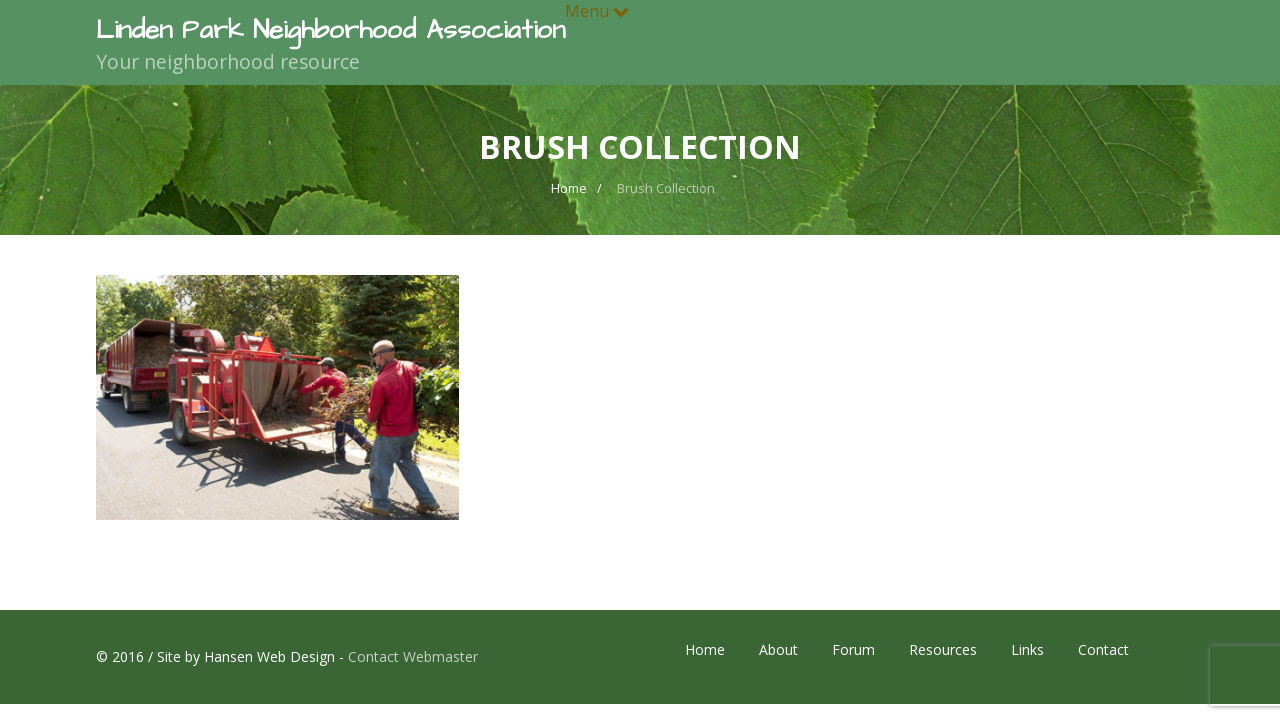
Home (705, 649)
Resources (943, 649)
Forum (853, 649)
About (778, 649)
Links (1027, 649)
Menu (597, 11)
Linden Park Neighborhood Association (330, 30)
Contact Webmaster (413, 656)
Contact (1103, 649)
